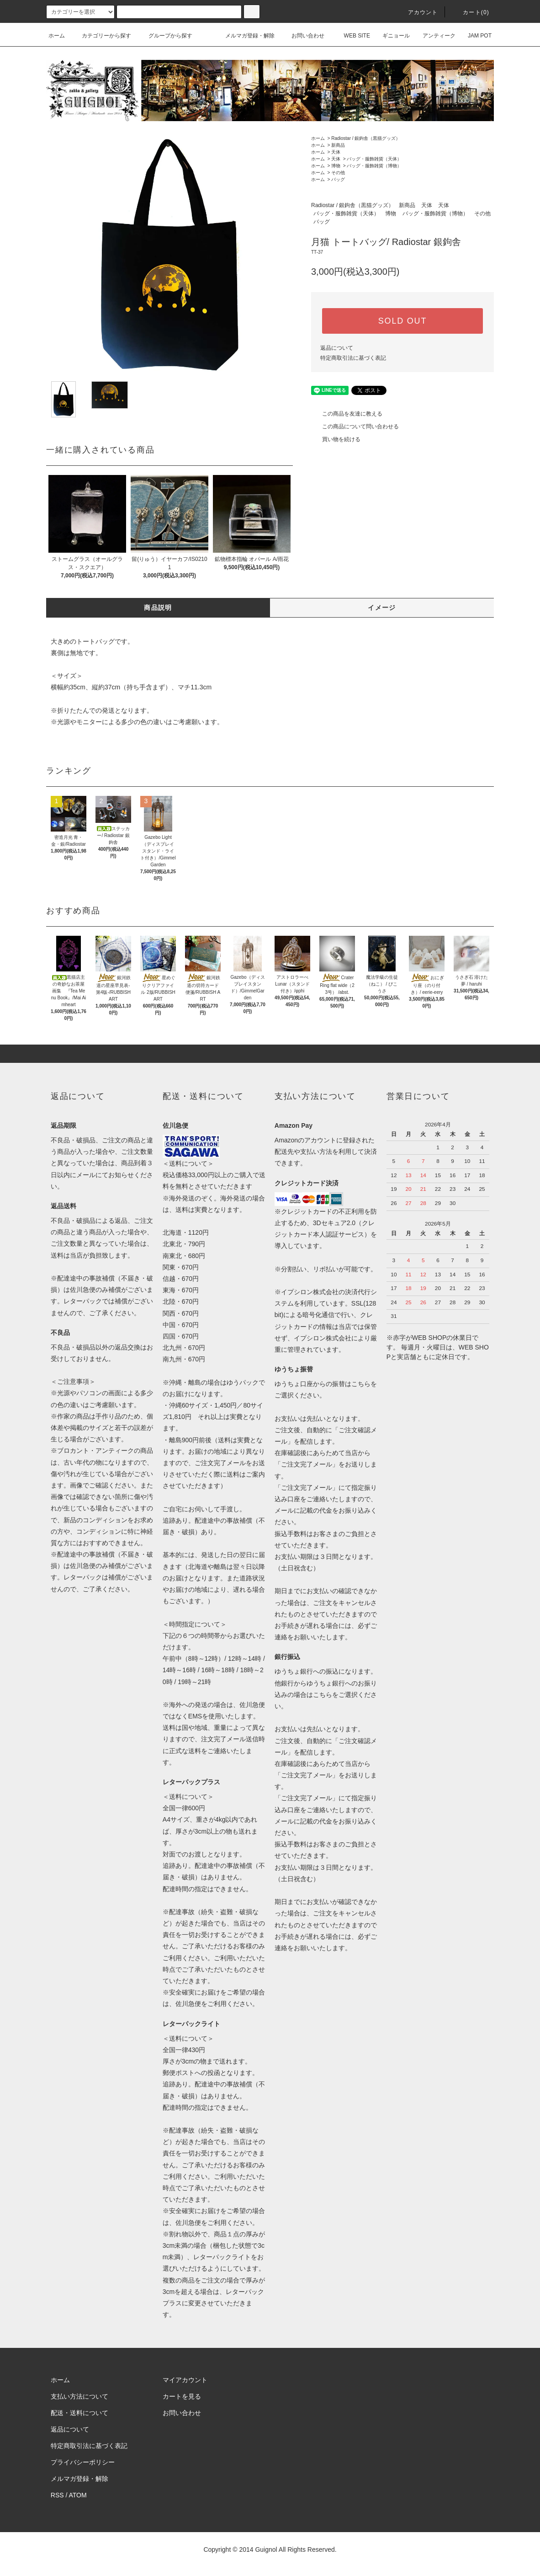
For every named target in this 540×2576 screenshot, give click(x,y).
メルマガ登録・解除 (244, 35)
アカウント (417, 12)
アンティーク (433, 35)
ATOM (78, 2495)
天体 (335, 152)
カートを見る (182, 2396)
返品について (336, 348)
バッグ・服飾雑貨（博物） (374, 165)
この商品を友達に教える (346, 414)
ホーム (56, 35)
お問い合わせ (302, 35)
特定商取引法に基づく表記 (353, 358)
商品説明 (158, 607)
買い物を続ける (335, 439)
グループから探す (165, 35)
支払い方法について (79, 2396)
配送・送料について (79, 2412)
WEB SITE (351, 35)
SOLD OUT (402, 320)
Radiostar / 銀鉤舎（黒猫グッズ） (365, 138)
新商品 (338, 145)
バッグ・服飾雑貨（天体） (374, 158)
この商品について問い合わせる (355, 426)
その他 (338, 172)
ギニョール (390, 35)
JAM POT (474, 35)
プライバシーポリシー (83, 2462)
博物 (335, 165)
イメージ (382, 607)
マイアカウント (185, 2380)
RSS (57, 2495)
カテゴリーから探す (101, 35)
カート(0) (470, 12)
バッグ (338, 179)
